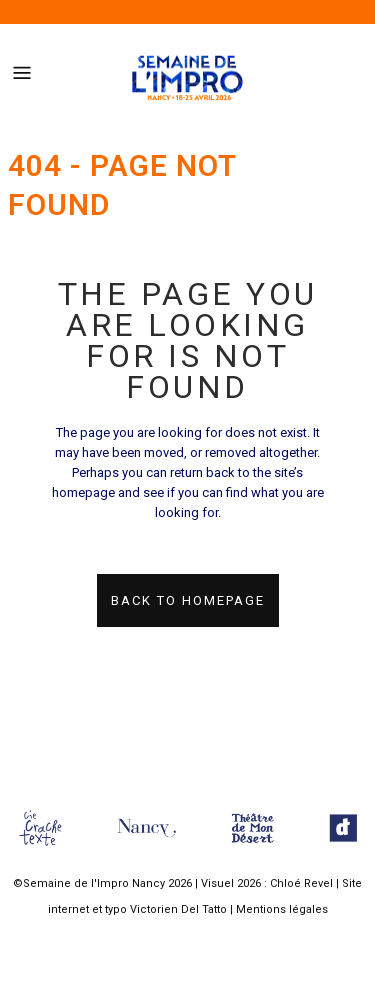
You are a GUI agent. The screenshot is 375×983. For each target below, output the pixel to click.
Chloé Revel (301, 883)
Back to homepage (188, 600)
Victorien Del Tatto (178, 909)
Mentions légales (282, 909)
